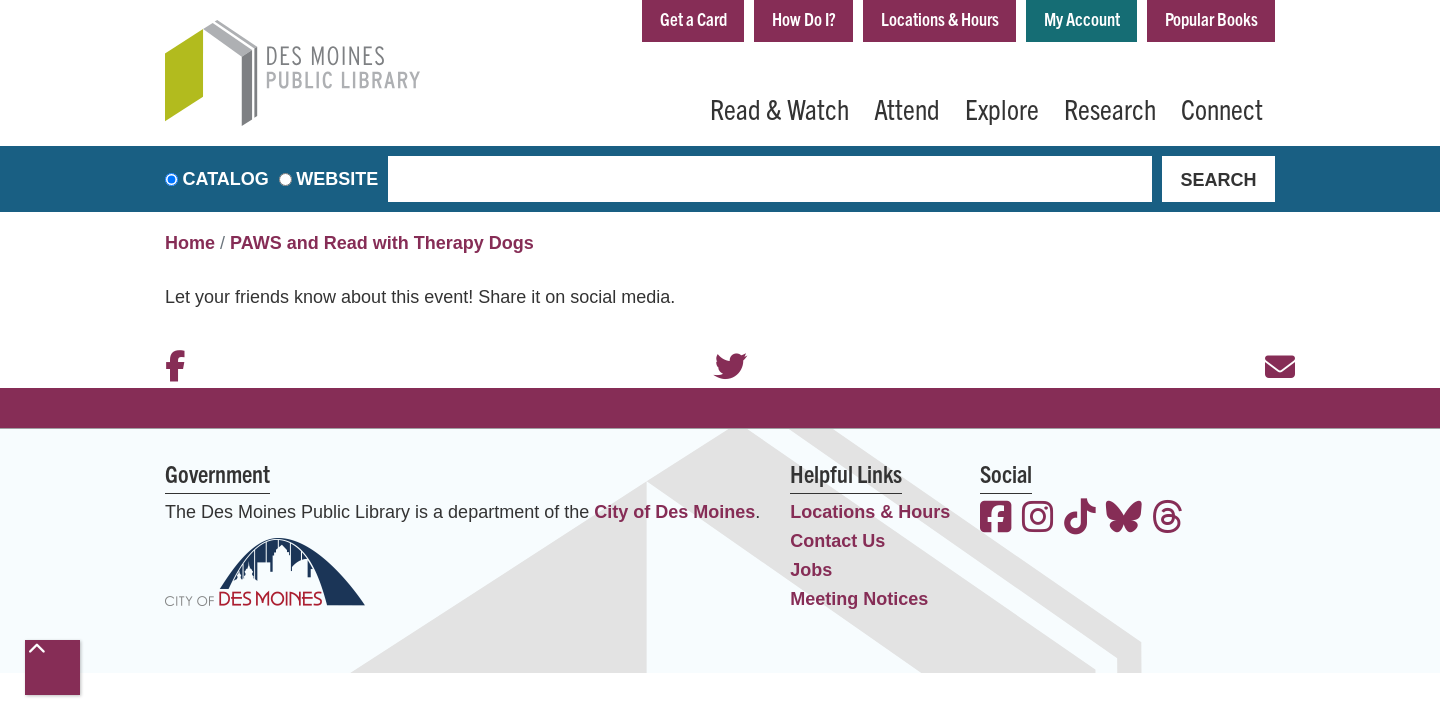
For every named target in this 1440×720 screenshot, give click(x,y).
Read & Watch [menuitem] (779, 108)
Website (337, 179)
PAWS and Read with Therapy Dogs (382, 243)
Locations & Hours (940, 18)
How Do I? (804, 18)
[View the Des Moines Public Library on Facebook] (996, 519)
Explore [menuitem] (1002, 108)
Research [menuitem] (1110, 108)
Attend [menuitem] (907, 108)
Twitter (720, 340)
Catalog (226, 179)
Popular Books (1211, 18)
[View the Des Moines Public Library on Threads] (1168, 519)
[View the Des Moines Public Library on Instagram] (1038, 519)
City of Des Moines (674, 512)
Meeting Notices (859, 599)
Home (190, 243)
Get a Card (693, 18)
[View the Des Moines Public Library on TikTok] (1080, 519)
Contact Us (837, 541)
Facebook (170, 340)
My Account (1082, 18)
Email (1270, 340)
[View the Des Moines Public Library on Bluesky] (1124, 519)
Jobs (811, 570)
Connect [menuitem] (1222, 108)
